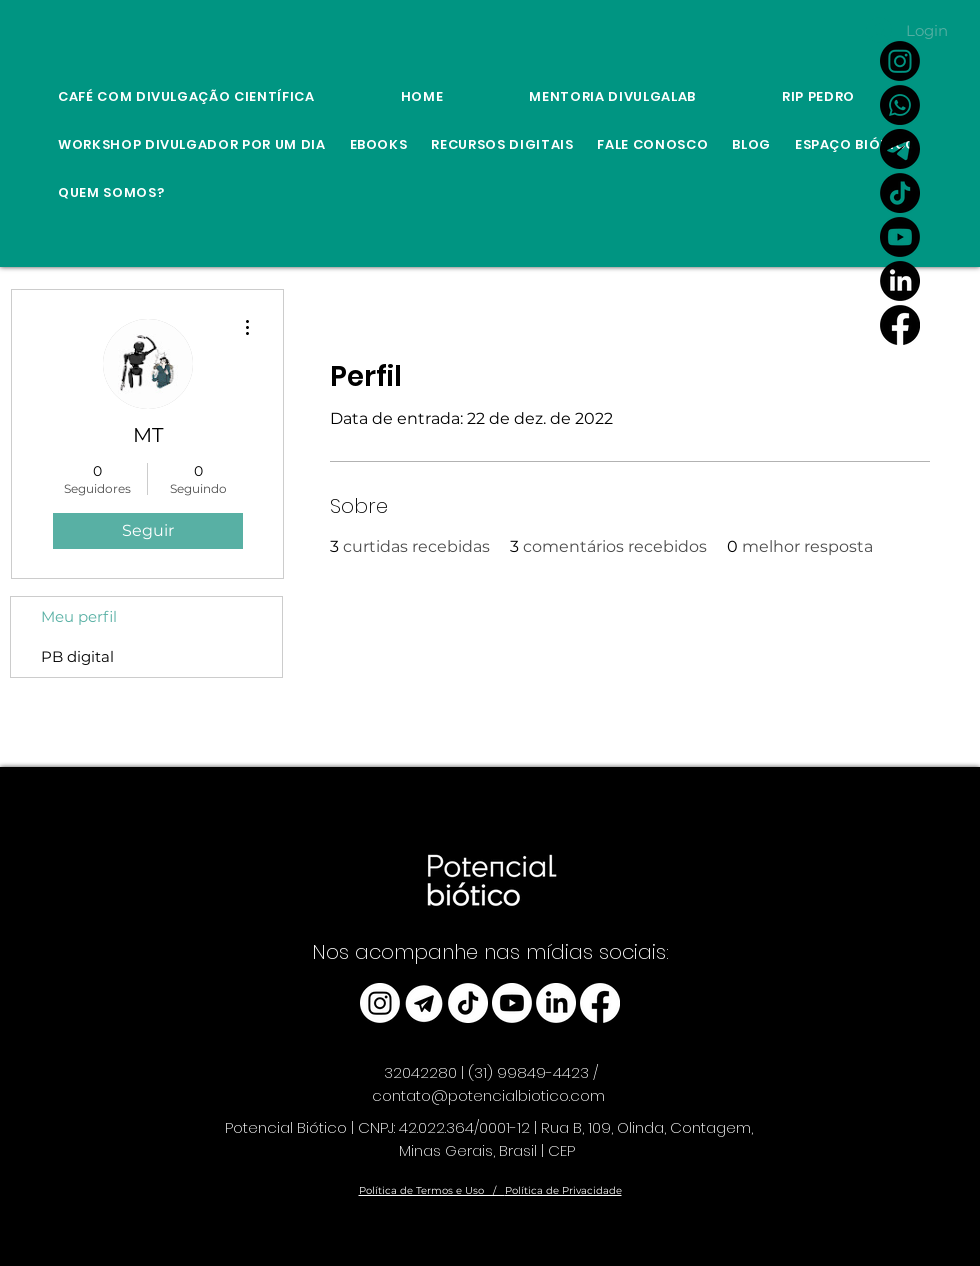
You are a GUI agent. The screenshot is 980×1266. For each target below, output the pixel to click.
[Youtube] (900, 237)
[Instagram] (900, 61)
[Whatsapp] (900, 105)
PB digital (77, 656)
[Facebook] (900, 325)
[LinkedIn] (900, 281)
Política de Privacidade (563, 1190)
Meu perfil (79, 616)
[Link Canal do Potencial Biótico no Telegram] (900, 149)
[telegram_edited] (424, 1003)
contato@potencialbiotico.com (488, 1095)
